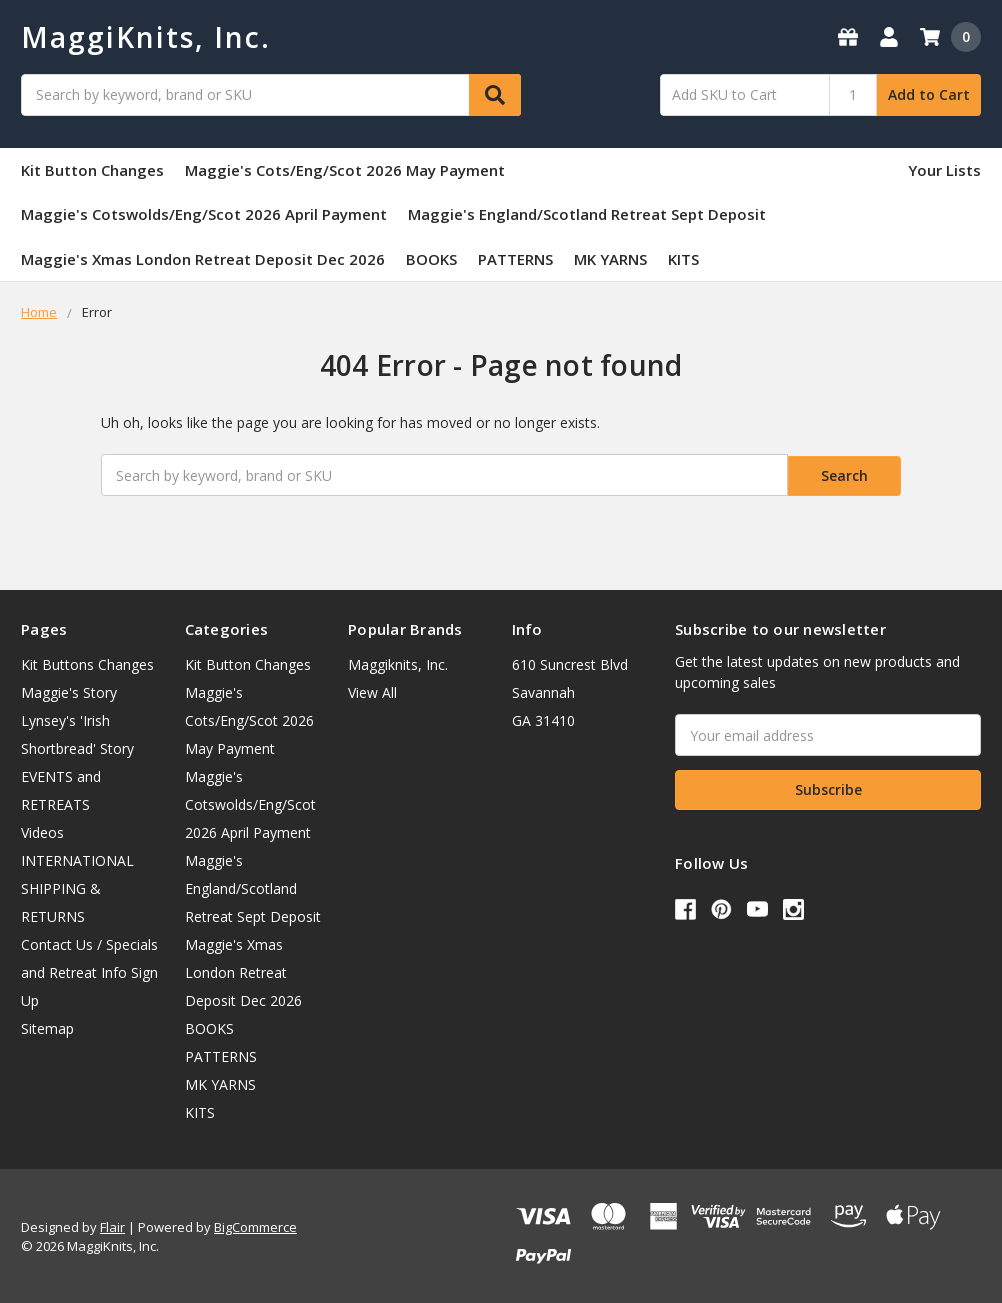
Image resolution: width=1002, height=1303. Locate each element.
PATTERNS (515, 259)
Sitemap (47, 1026)
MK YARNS (610, 259)
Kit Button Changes (92, 170)
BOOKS (431, 259)
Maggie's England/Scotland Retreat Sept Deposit (587, 214)
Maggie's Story (69, 690)
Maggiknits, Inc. (398, 662)
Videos (42, 830)
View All (372, 690)
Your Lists (944, 170)
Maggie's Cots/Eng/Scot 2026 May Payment (345, 170)
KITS (683, 259)
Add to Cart (929, 94)
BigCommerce (255, 1225)
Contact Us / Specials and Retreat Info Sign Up (89, 970)
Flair (112, 1225)
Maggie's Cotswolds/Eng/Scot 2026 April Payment (204, 214)
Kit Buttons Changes (87, 662)
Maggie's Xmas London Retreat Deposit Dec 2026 (203, 259)
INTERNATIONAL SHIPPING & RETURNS (77, 886)
